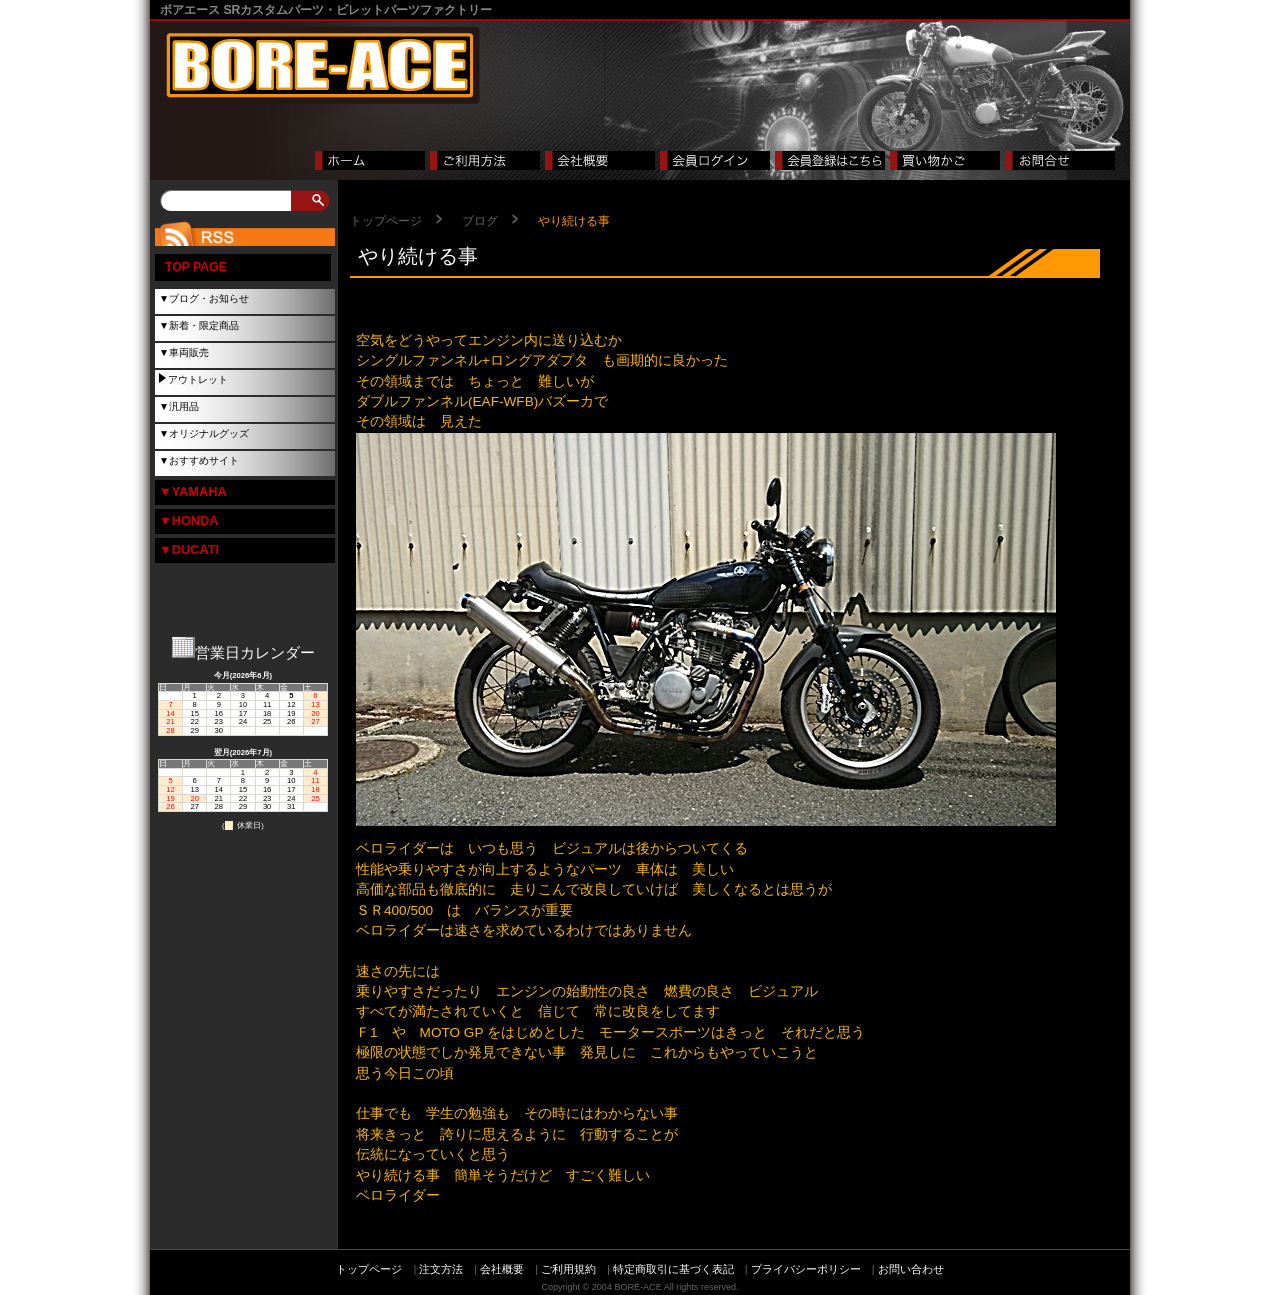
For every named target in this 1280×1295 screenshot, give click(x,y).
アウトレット (198, 379)
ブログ (480, 221)
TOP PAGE (196, 267)
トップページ (386, 221)
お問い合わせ (911, 1269)
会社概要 (502, 1269)
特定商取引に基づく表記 (673, 1269)
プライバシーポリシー (806, 1269)
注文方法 (441, 1269)
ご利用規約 (568, 1269)
